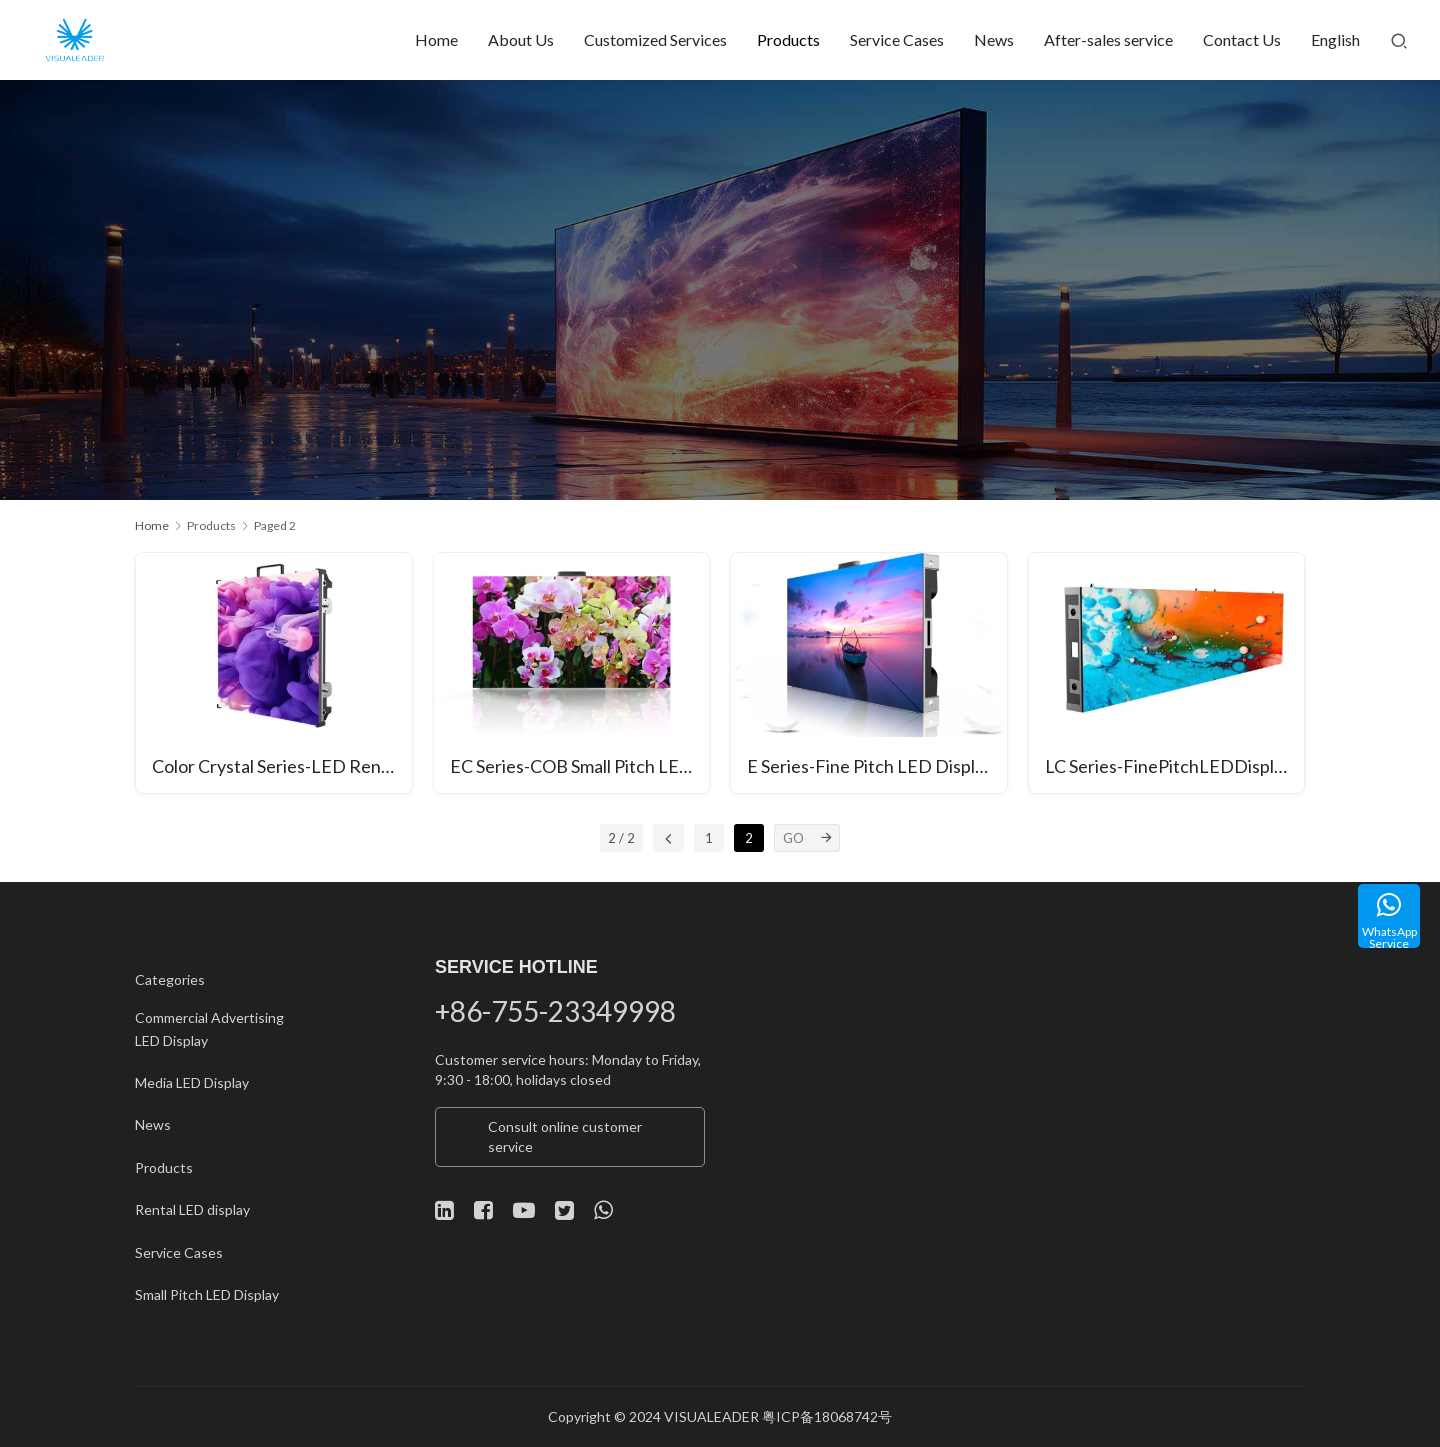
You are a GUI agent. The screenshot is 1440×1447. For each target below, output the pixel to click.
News (994, 39)
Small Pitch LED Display (207, 1294)
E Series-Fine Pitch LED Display (870, 766)
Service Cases (897, 39)
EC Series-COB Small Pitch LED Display (580, 766)
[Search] (1399, 40)
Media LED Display (192, 1082)
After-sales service (1108, 39)
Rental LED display (192, 1209)
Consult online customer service (565, 1136)
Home (436, 39)
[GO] (826, 838)
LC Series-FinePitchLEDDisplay (1168, 766)
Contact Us (1242, 39)
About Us (521, 39)
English (1335, 39)
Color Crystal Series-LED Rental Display (282, 766)
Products (788, 39)
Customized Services (655, 39)
